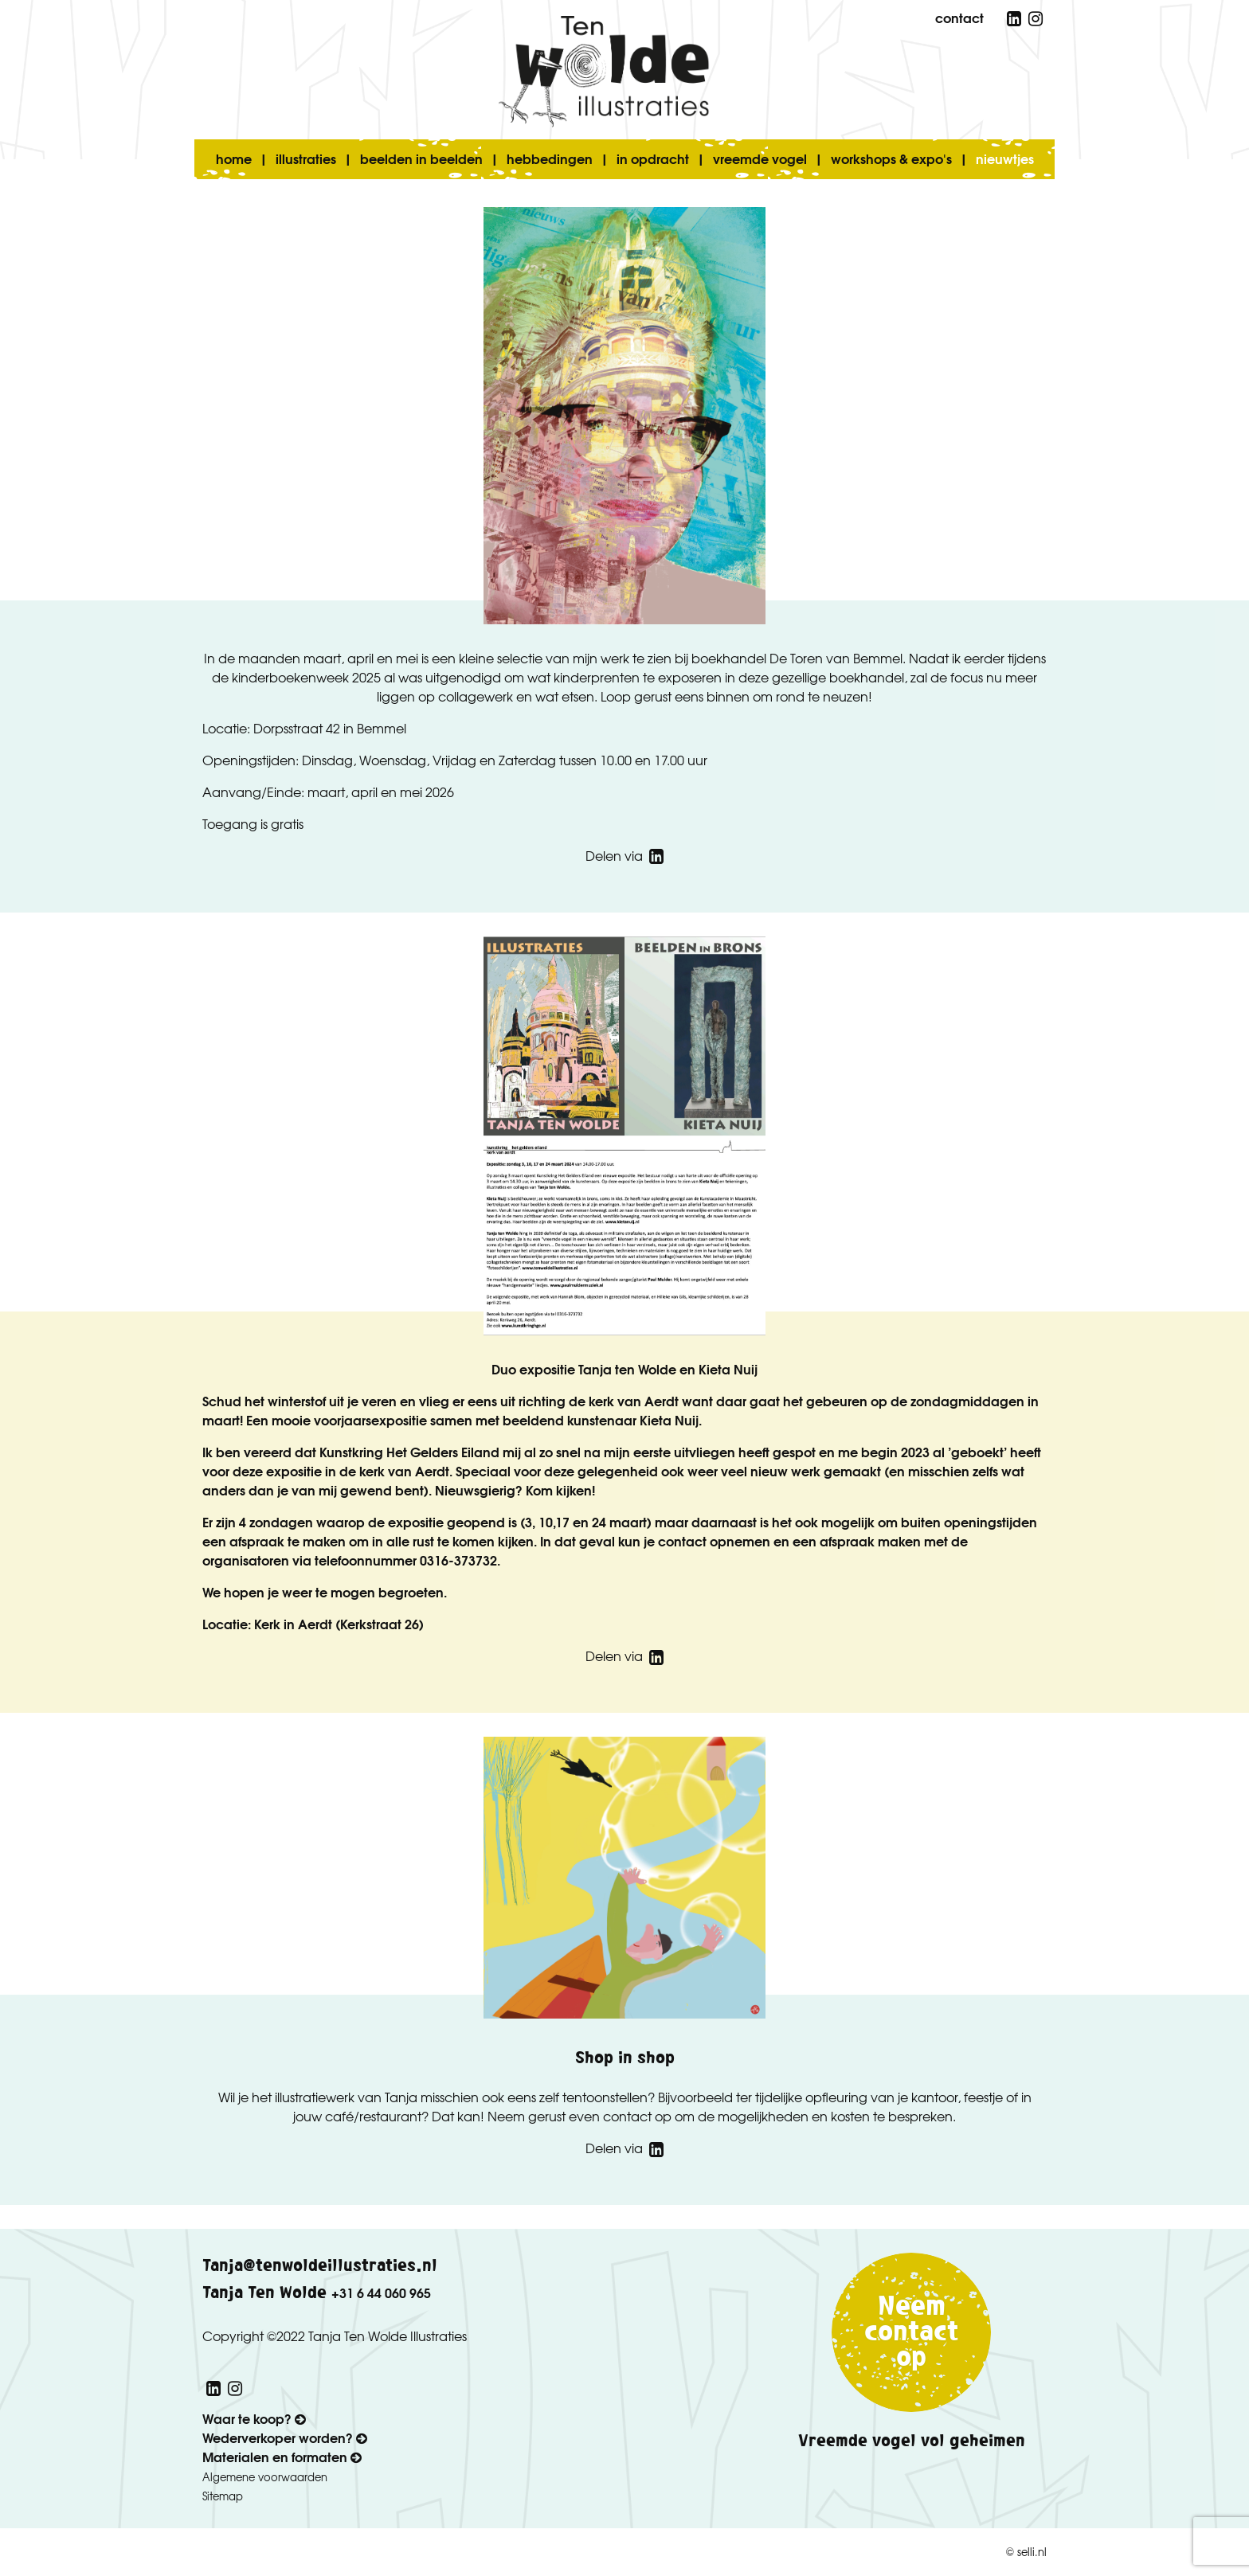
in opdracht (653, 158)
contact (959, 17)
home (234, 158)
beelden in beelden (421, 158)
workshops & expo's (891, 158)
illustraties (306, 158)
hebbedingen (550, 158)
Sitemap (222, 2496)
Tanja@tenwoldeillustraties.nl (319, 2266)
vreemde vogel (760, 158)
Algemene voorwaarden (264, 2476)
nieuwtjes (1005, 158)
